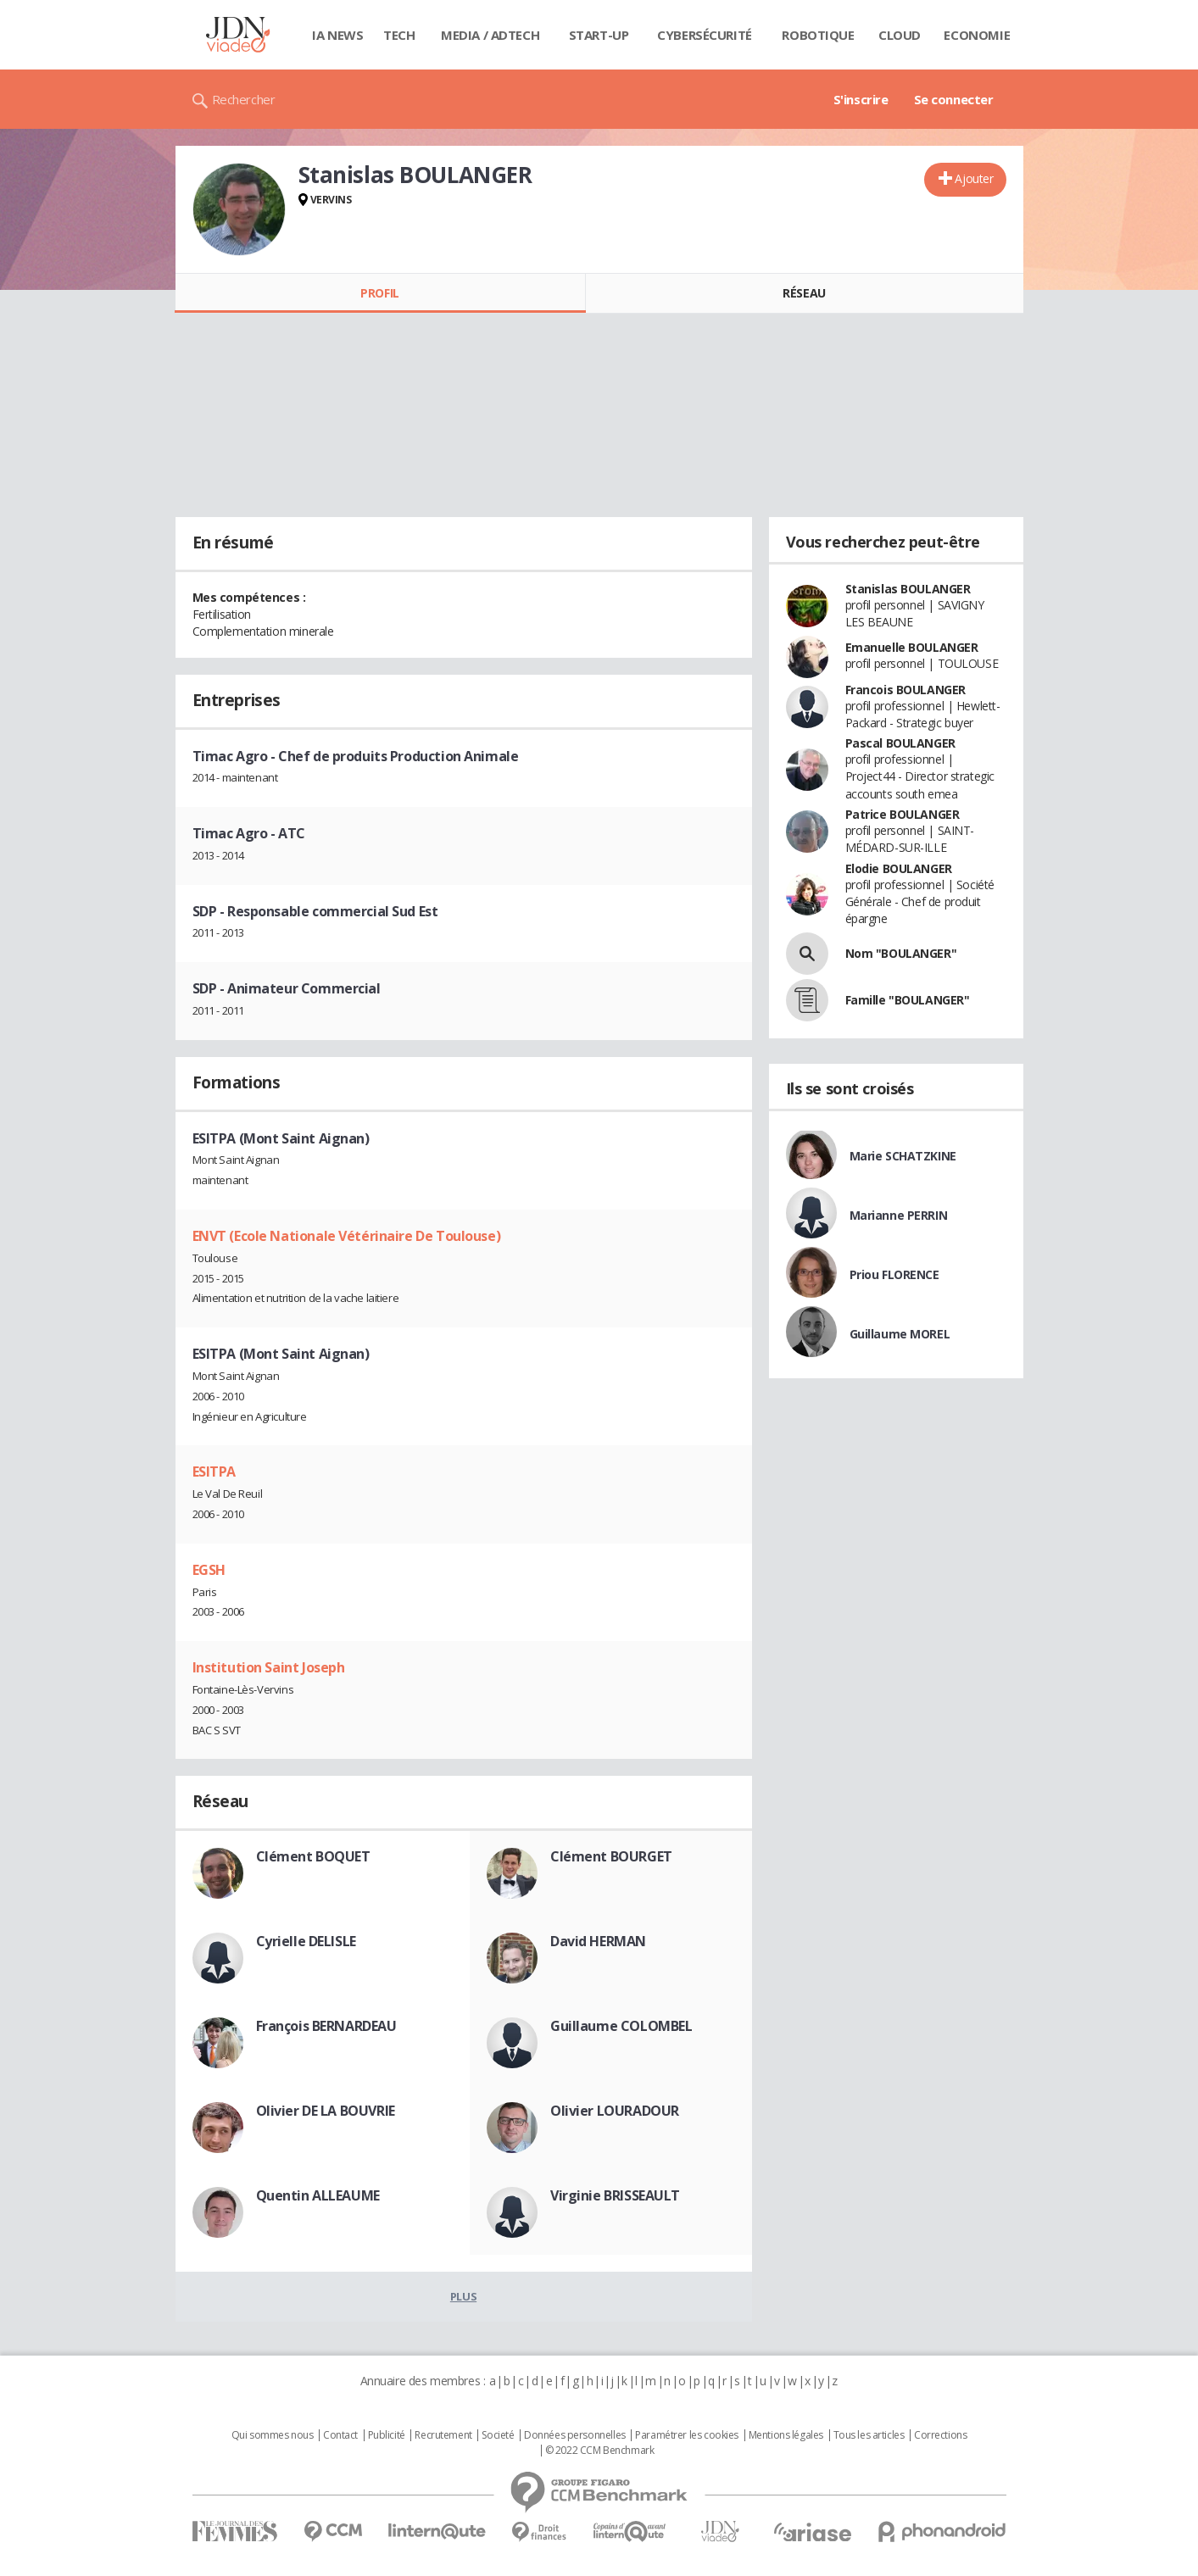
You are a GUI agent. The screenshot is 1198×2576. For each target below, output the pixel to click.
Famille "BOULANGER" (907, 1000)
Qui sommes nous (272, 2435)
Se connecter (954, 99)
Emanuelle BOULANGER (911, 647)
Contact (340, 2435)
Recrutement (443, 2435)
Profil (379, 293)
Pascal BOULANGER (900, 743)
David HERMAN (598, 1941)
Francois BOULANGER (905, 690)
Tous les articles (869, 2435)
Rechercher (244, 99)
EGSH (209, 1570)
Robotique (818, 34)
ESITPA (214, 1471)
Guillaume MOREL (900, 1334)
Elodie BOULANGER (898, 868)
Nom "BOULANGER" (901, 953)
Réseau (804, 293)
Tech (399, 34)
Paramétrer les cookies (686, 2435)
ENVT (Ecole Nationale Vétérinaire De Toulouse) (346, 1236)
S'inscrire (861, 99)
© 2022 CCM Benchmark (600, 2450)
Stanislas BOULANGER (908, 589)
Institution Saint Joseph (268, 1667)
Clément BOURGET (611, 1856)
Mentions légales (786, 2435)
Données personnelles (575, 2435)
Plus (463, 2296)
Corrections (940, 2435)
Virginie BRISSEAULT (615, 2195)
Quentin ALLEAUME (318, 2195)
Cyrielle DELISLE (306, 1941)
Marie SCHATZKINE (903, 1156)
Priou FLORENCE (894, 1274)
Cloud (899, 34)
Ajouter (974, 178)
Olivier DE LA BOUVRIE (325, 2110)
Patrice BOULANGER (902, 814)
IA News (337, 34)
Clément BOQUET (313, 1856)
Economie (977, 34)
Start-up (599, 34)
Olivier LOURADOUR (614, 2110)
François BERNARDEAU (326, 2026)
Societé (498, 2435)
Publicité (386, 2435)
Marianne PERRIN (899, 1215)
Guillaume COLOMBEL (621, 2026)
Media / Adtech (490, 34)
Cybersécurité (704, 34)
